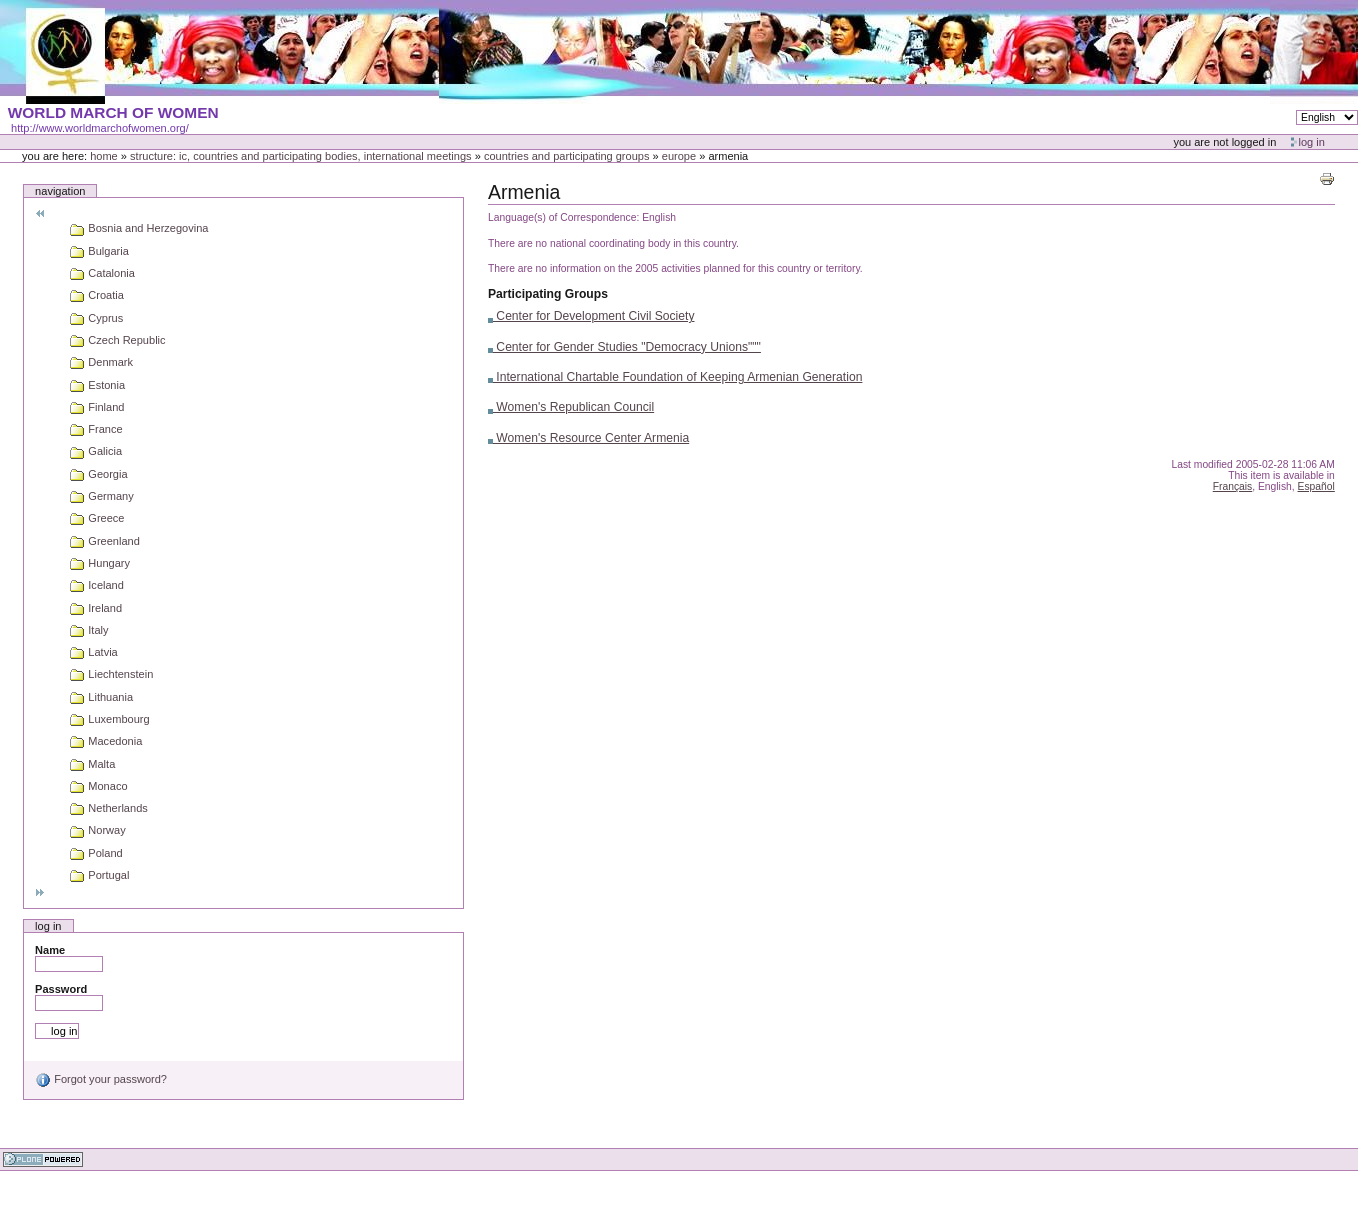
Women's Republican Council (571, 407)
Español (1316, 486)
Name (50, 950)
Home (104, 156)
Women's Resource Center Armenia (588, 438)
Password (61, 989)
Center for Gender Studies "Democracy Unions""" (624, 347)
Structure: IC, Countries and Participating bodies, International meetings (301, 156)
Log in (1312, 142)
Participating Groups (548, 294)
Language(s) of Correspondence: (563, 217)
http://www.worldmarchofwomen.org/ (100, 128)
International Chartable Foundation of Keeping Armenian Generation (675, 377)
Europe (679, 156)
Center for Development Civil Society (591, 316)
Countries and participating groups (567, 156)
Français (1233, 486)
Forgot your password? (101, 1079)
